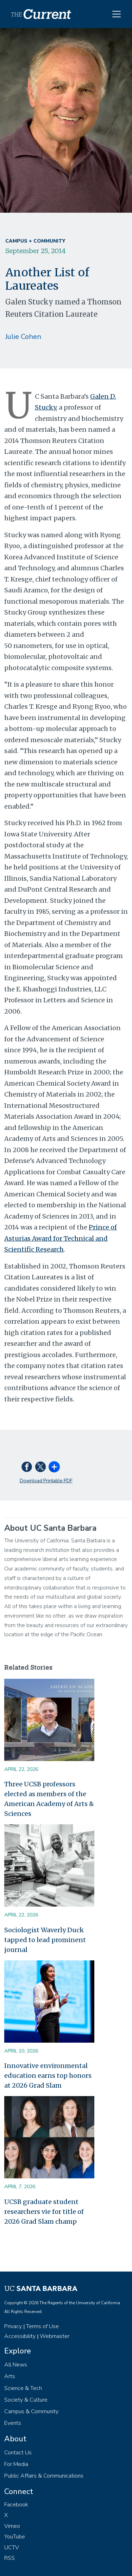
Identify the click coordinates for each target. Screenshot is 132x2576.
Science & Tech (23, 2388)
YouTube (14, 2536)
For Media (16, 2464)
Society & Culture (26, 2400)
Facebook (16, 2504)
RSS (9, 2558)
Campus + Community (35, 241)
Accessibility (20, 2336)
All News (15, 2365)
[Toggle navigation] (116, 14)
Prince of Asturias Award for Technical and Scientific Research (60, 1238)
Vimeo (12, 2526)
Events (12, 2423)
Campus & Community (31, 2411)
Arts (9, 2376)
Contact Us (18, 2452)
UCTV (11, 2547)
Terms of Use (42, 2326)
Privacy (13, 2326)
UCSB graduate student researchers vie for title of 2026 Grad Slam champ (44, 2211)
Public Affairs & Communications (43, 2476)
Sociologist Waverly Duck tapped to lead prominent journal (45, 1940)
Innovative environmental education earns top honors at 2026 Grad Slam (48, 2075)
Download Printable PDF (46, 1480)
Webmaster (54, 2336)
